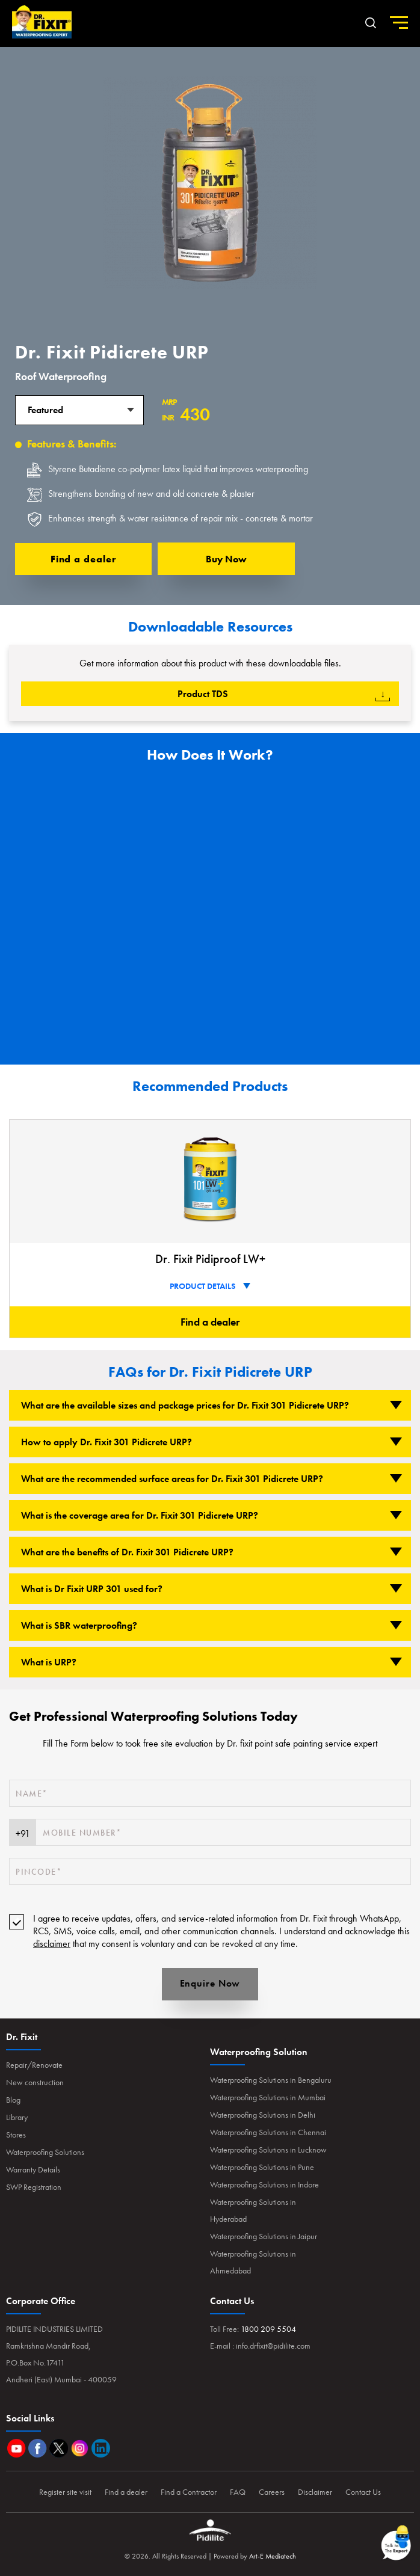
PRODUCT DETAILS (210, 1285)
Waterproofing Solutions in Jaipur (263, 2236)
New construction (35, 2082)
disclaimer (51, 1943)
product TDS (284, 694)
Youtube (16, 2448)
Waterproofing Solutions (45, 2152)
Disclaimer (315, 2491)
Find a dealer (84, 559)
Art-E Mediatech (272, 2556)
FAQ (238, 2491)
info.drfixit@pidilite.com (273, 2345)
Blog (13, 2099)
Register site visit (65, 2491)
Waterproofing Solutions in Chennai (268, 2132)
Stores (16, 2134)
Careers (272, 2491)
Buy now (226, 559)
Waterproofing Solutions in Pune (262, 2167)
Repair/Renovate (34, 2064)
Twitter (58, 2448)
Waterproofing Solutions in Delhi (262, 2114)
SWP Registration (33, 2186)
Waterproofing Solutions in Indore (264, 2184)
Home (42, 22)
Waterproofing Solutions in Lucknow (268, 2149)
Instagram (79, 2448)
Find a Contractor (189, 2491)
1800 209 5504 (268, 2328)
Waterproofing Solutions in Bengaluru (271, 2079)
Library (17, 2117)
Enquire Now (210, 1983)
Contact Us (363, 2491)
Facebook (37, 2448)
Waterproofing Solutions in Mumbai (268, 2097)
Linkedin (100, 2448)
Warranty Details (33, 2169)
